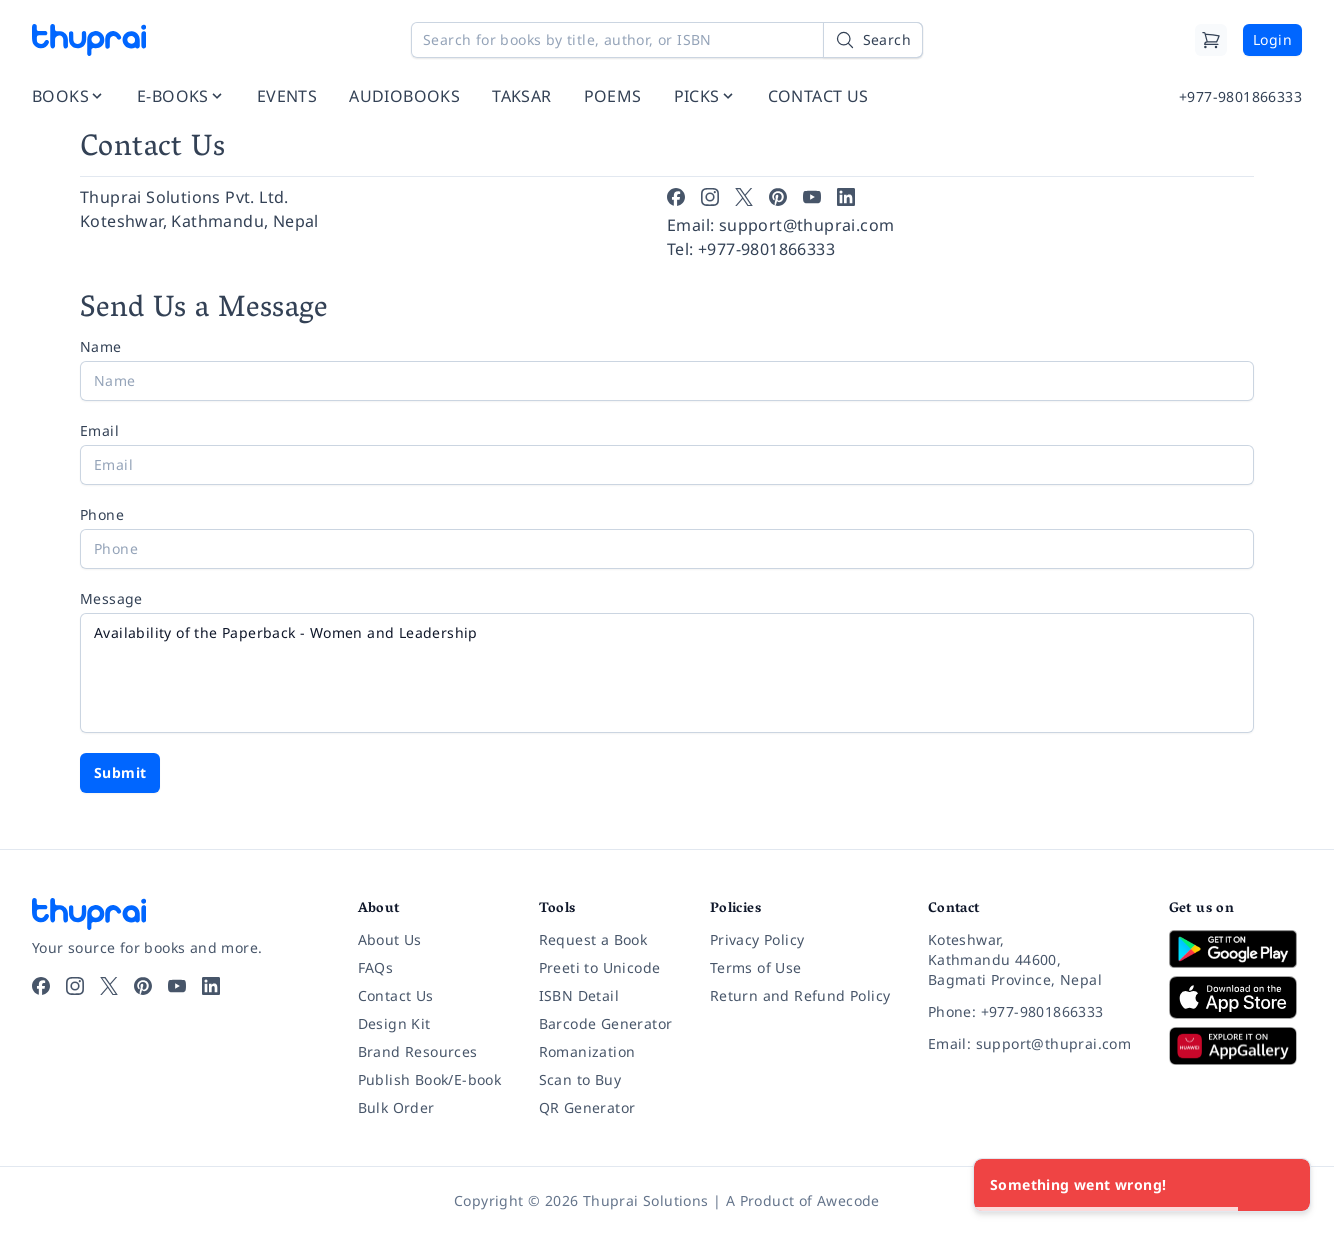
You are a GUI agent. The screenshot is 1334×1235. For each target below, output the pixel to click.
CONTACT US (818, 96)
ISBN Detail (579, 995)
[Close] (1284, 1185)
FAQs (376, 967)
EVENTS (287, 96)
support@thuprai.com (807, 225)
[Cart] (1211, 40)
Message (111, 598)
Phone (102, 514)
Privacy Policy (757, 939)
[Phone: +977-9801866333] (1032, 1012)
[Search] (873, 40)
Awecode (848, 1200)
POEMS (613, 96)
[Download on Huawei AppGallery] (1235, 1046)
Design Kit (394, 1023)
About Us (390, 939)
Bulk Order (396, 1107)
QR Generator (587, 1107)
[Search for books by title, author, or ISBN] (667, 40)
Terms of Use (756, 967)
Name (101, 346)
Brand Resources (418, 1051)
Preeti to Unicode (600, 967)
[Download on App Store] (1235, 997)
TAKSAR (521, 96)
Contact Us (396, 995)
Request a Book (593, 939)
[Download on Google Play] (1235, 949)
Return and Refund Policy (800, 995)
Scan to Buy (580, 1079)
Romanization (587, 1051)
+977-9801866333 (1240, 96)
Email (99, 430)
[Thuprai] (89, 40)
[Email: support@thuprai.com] (1032, 1044)
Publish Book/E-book (430, 1079)
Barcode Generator (606, 1023)
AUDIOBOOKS (404, 96)
